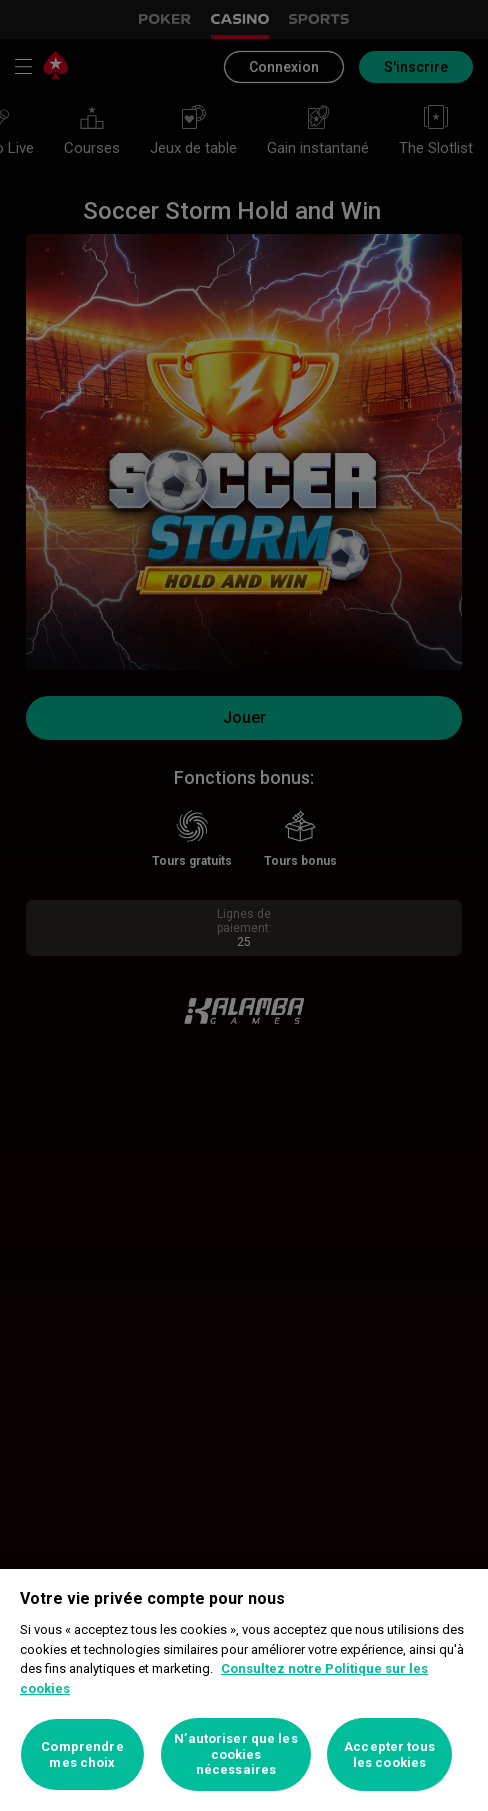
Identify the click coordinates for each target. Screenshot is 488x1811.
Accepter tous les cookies (389, 1754)
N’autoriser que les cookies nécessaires (235, 1754)
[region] (244, 1690)
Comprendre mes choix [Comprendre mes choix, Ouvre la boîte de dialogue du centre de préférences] (82, 1754)
